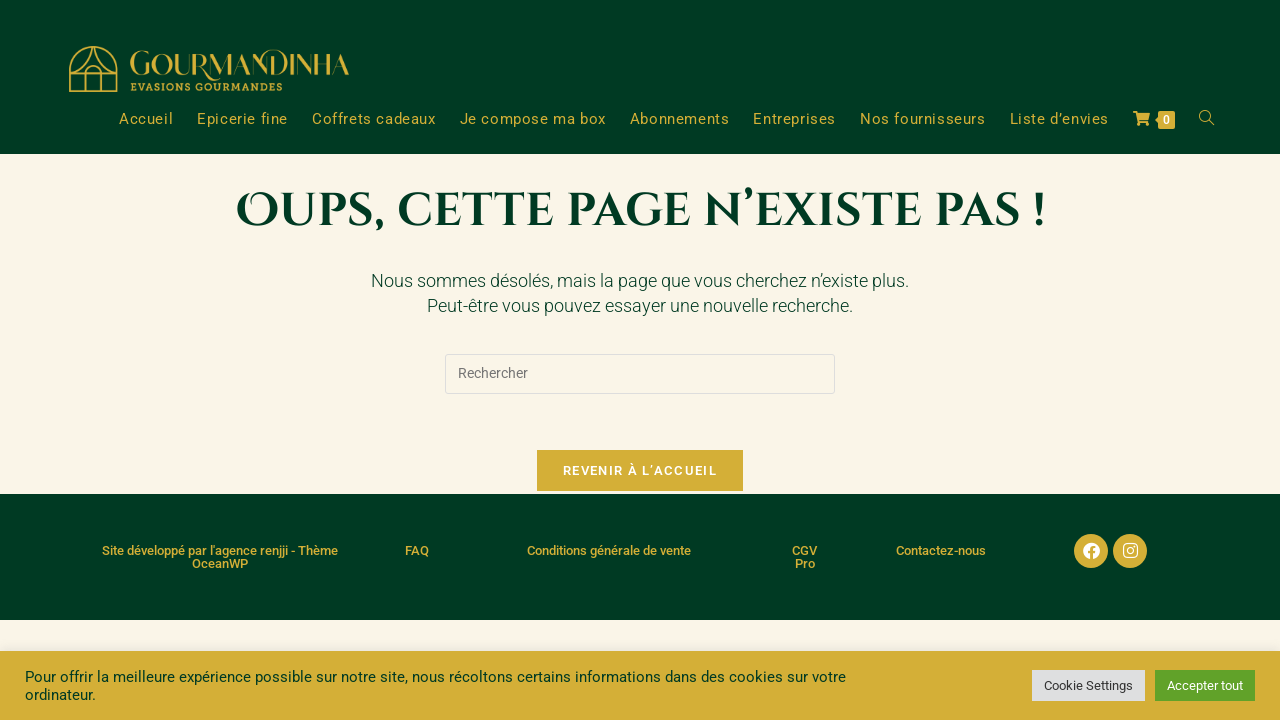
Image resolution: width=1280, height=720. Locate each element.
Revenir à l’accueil (640, 474)
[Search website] (1206, 119)
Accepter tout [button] (1205, 685)
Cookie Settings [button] (1088, 685)
